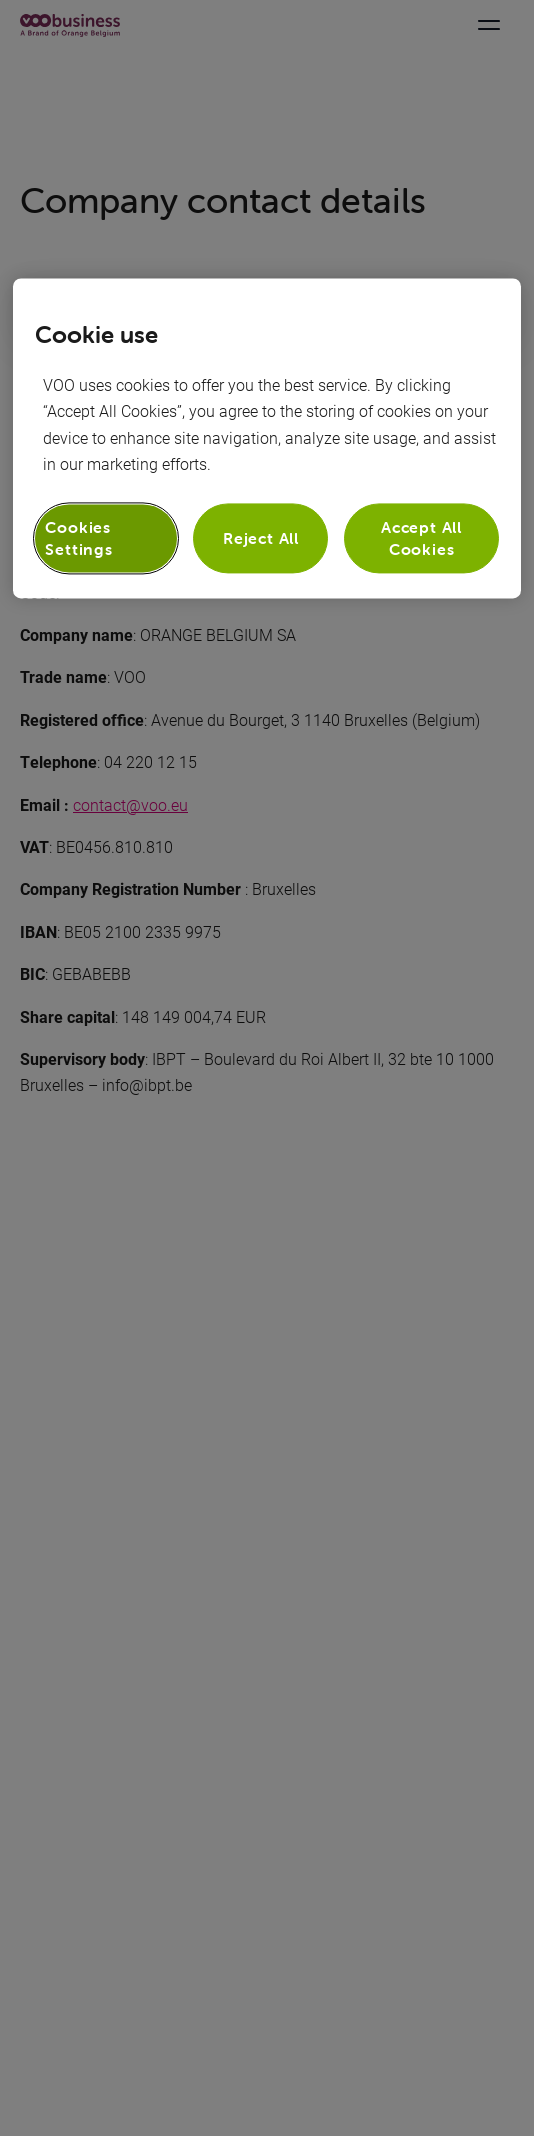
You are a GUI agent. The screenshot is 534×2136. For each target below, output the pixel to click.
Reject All (261, 538)
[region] (266, 439)
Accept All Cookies (421, 538)
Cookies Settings (78, 538)
